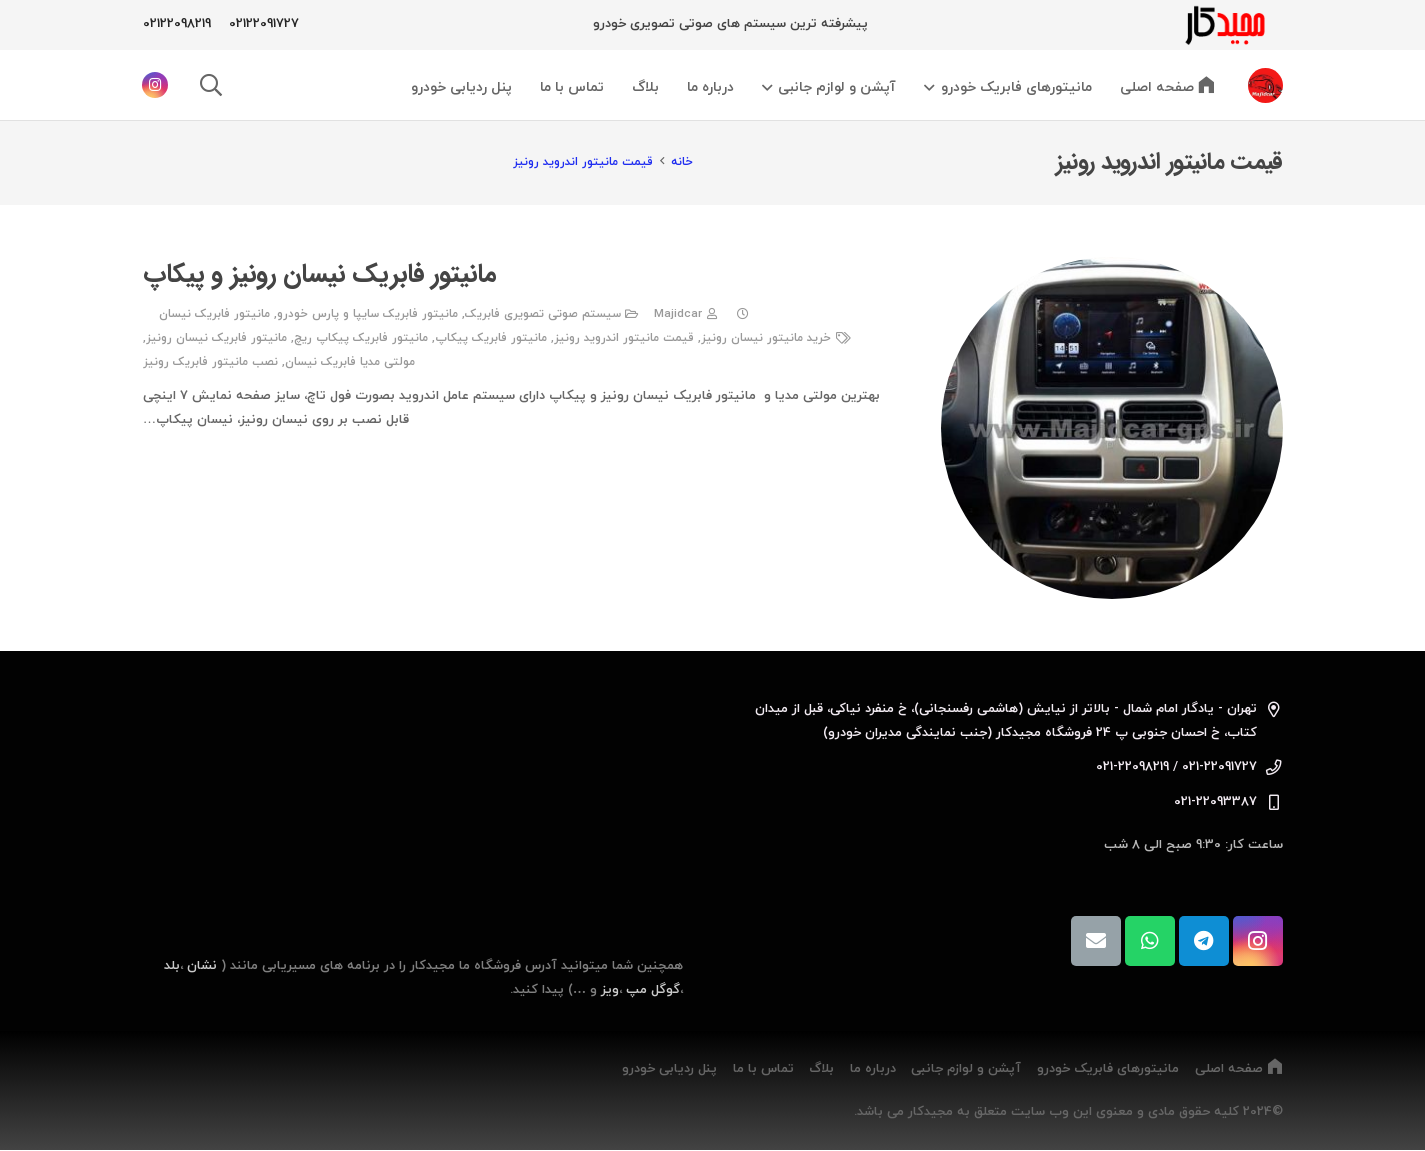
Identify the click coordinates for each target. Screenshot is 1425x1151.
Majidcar (677, 314)
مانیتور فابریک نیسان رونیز (216, 338)
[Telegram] (1204, 941)
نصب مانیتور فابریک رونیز (210, 362)
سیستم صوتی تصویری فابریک (542, 314)
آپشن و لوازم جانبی (966, 1069)
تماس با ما (763, 1069)
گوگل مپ (653, 990)
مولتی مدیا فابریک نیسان (350, 362)
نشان (202, 966)
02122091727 (264, 24)
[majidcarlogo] (1223, 25)
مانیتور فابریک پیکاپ (491, 338)
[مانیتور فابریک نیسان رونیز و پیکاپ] (1112, 428)
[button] (932, 88)
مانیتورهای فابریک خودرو (1108, 1069)
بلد (172, 966)
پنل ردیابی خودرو (669, 1069)
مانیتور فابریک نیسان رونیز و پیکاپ (319, 274)
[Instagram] (155, 85)
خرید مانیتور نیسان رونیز (766, 338)
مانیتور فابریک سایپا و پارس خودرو (366, 314)
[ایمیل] (1096, 941)
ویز (610, 990)
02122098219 (177, 24)
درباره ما (873, 1069)
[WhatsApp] (1150, 941)
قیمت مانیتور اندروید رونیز (624, 338)
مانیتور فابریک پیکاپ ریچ (361, 338)
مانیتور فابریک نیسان (213, 314)
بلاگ (821, 1069)
